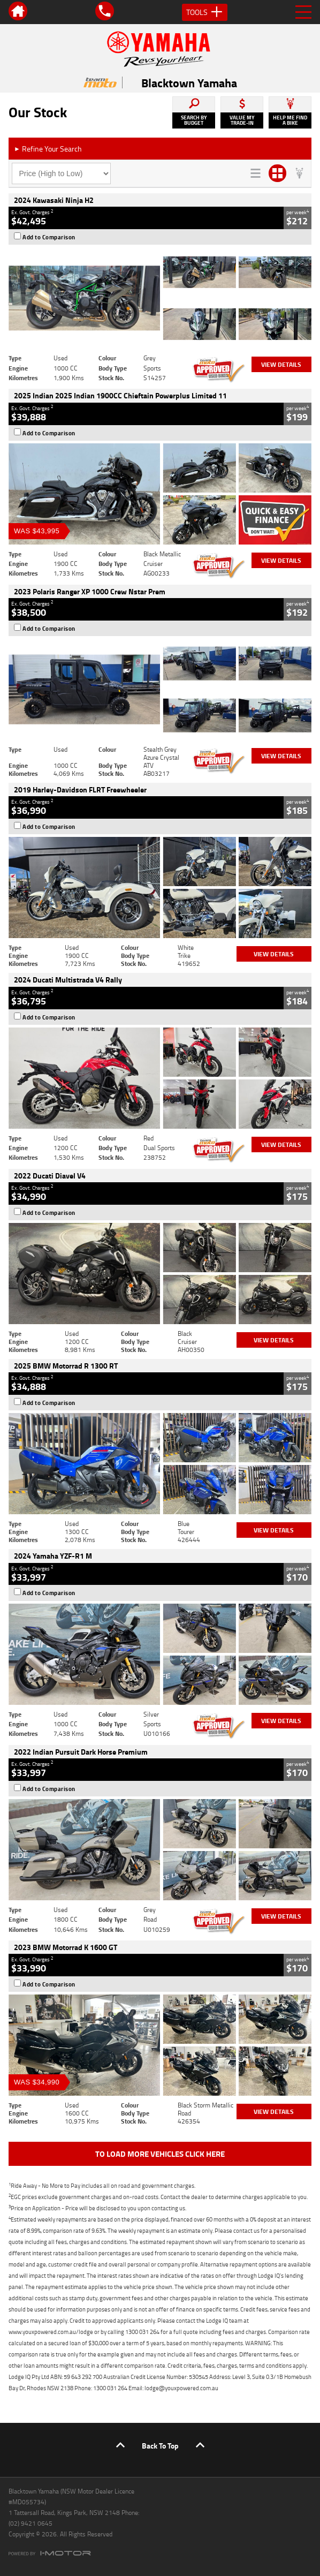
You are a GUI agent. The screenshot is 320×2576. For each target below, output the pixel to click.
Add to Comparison (48, 237)
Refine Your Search (48, 148)
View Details (281, 364)
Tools (204, 12)
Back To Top (160, 2445)
